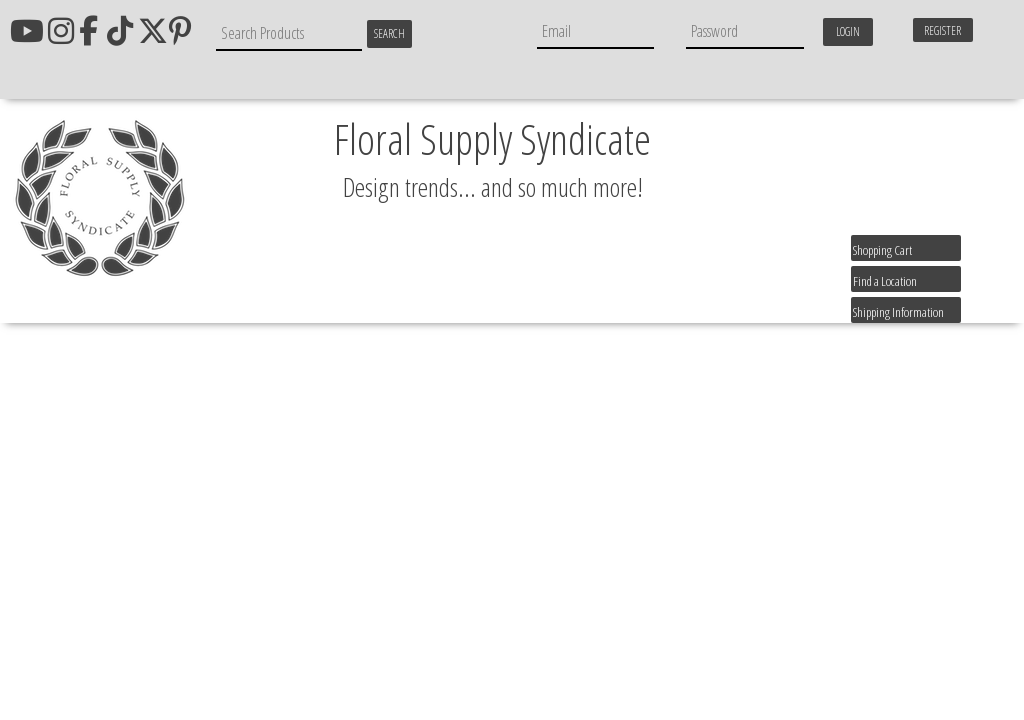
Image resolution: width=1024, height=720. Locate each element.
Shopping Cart (882, 250)
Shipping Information (898, 312)
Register (942, 30)
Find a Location (885, 281)
